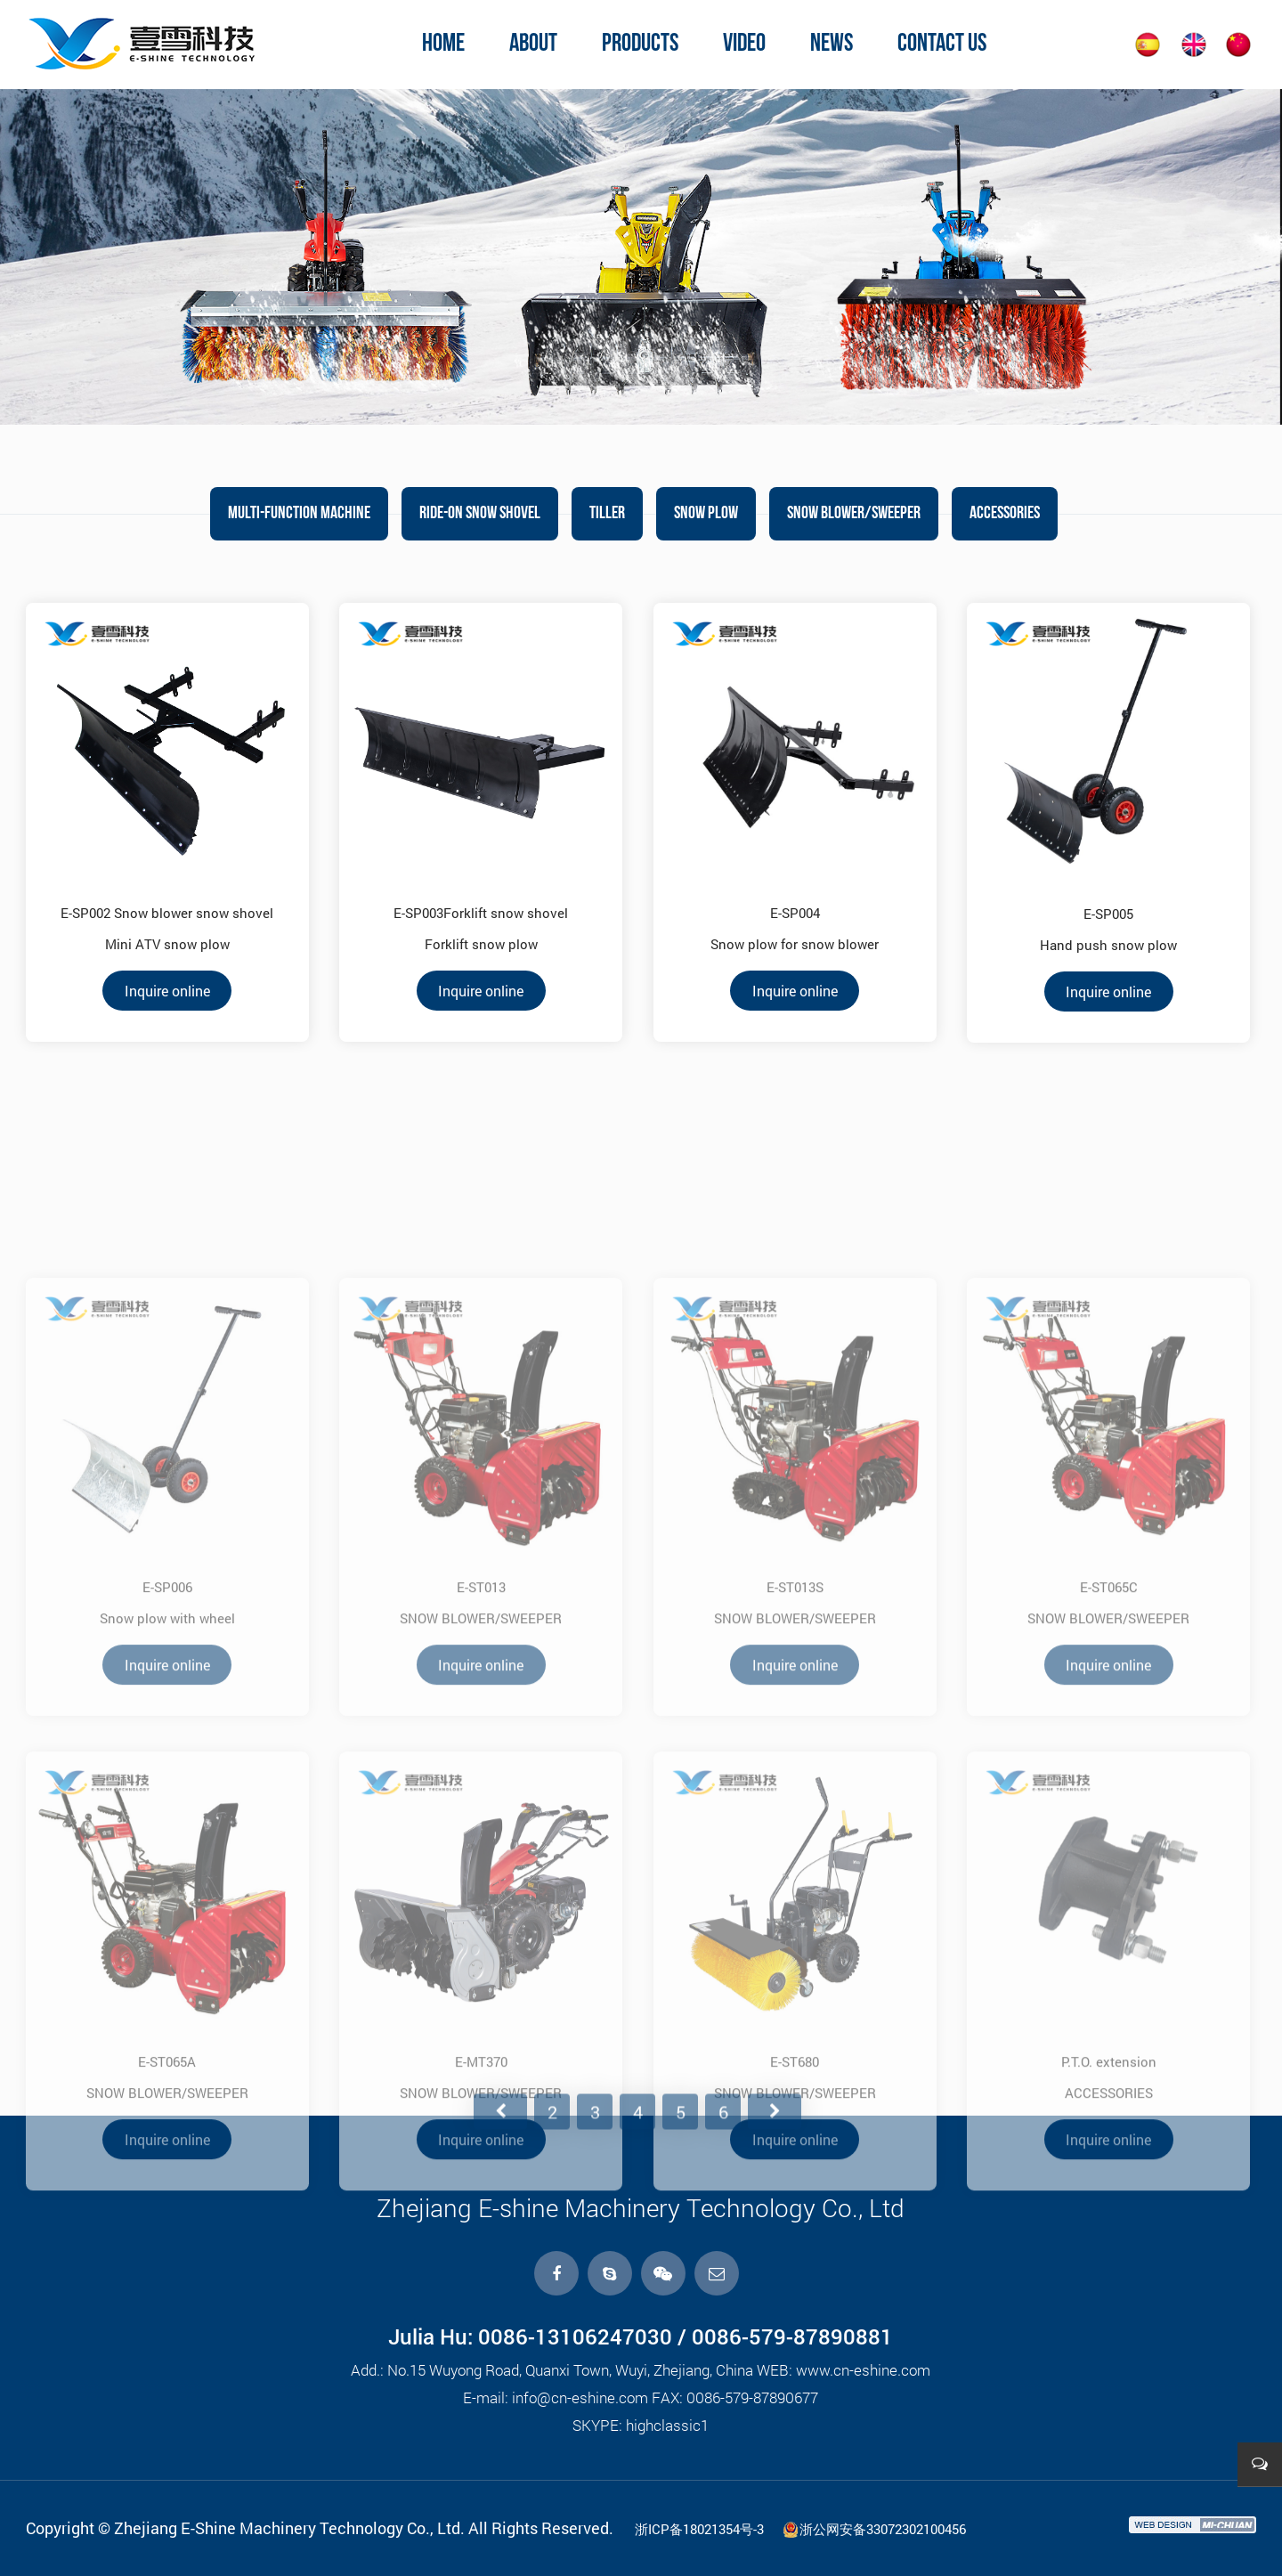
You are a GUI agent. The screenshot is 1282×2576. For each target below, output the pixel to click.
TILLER (607, 514)
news (831, 44)
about (533, 44)
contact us (941, 44)
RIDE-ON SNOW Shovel (479, 514)
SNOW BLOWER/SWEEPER (854, 514)
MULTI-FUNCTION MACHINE (299, 514)
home (443, 44)
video (744, 44)
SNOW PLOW (706, 514)
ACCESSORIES (1005, 514)
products (640, 44)
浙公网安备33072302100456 (874, 2529)
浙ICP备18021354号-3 (699, 2529)
